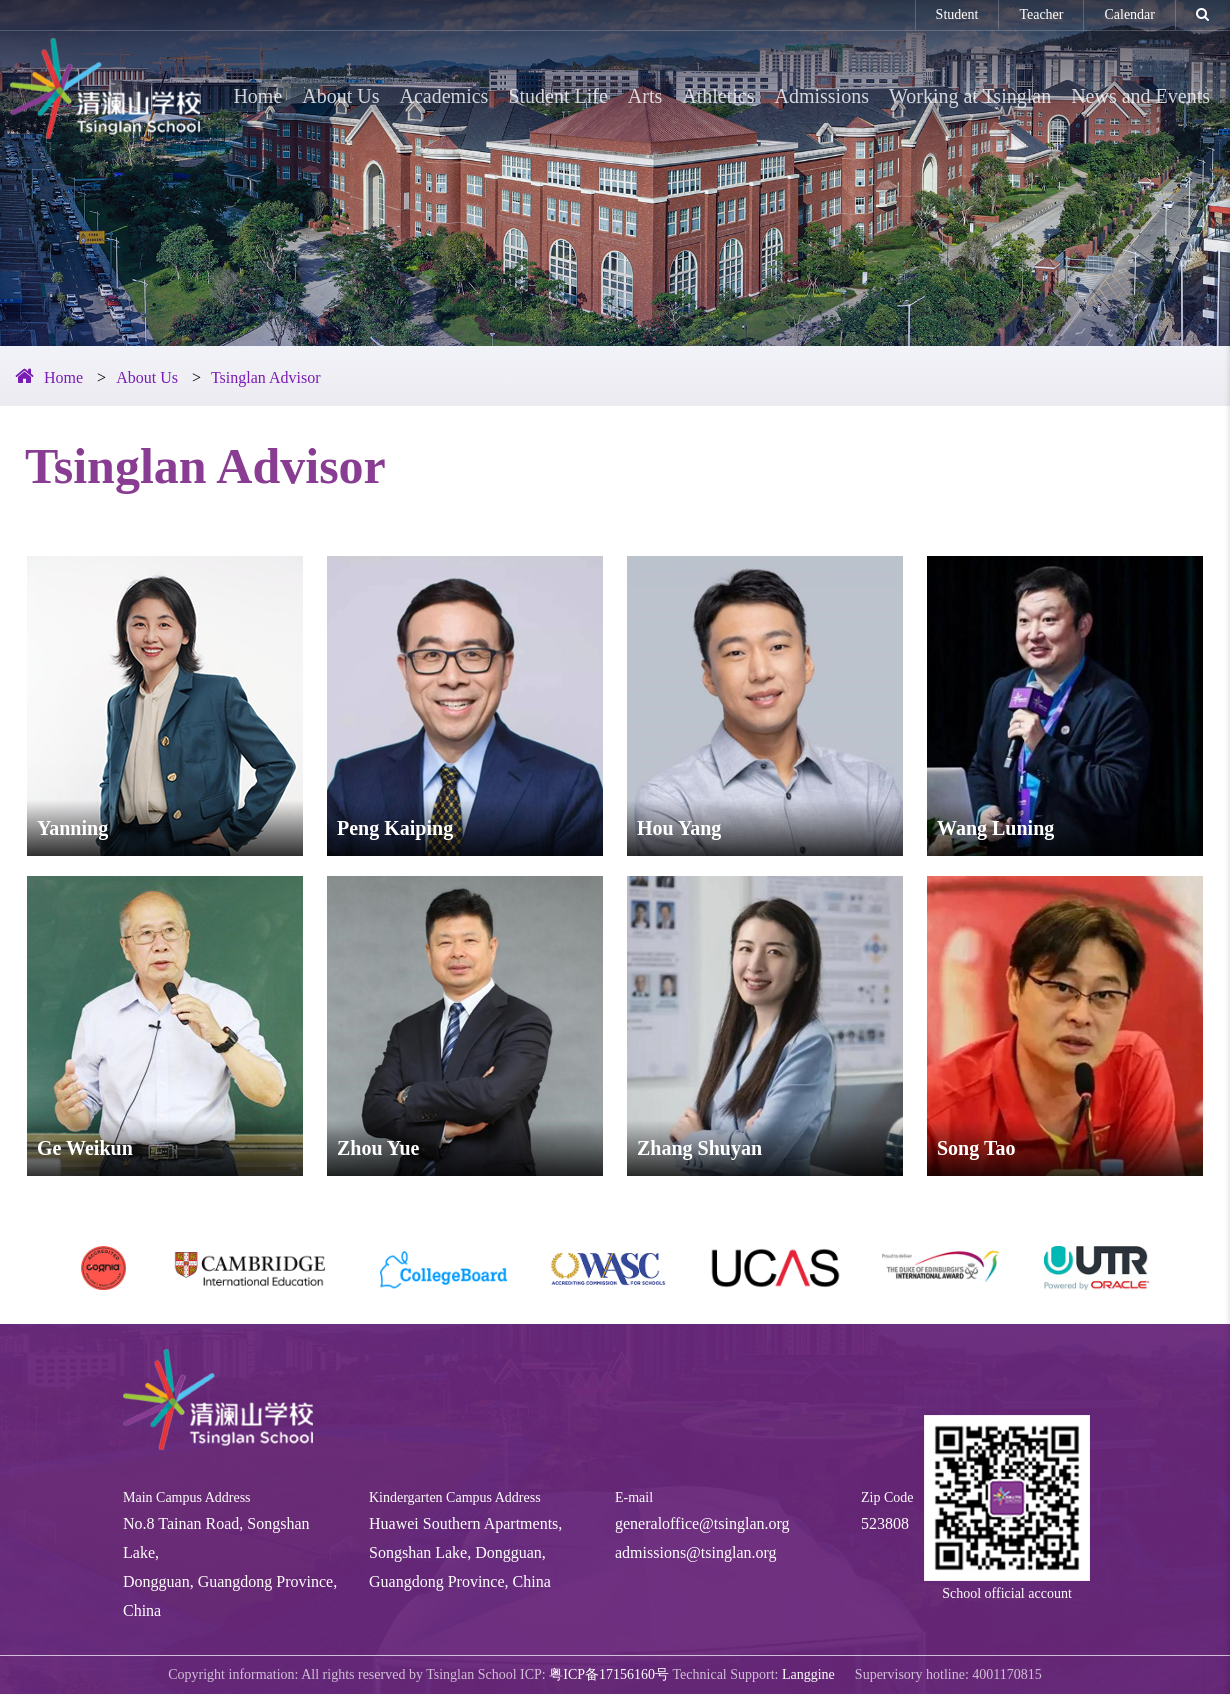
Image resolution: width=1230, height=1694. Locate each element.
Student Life (557, 96)
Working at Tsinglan (970, 96)
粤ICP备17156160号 (609, 1674)
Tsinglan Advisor (266, 377)
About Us (340, 96)
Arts (645, 96)
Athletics (718, 96)
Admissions (822, 96)
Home (257, 96)
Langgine (808, 1674)
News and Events (1140, 96)
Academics (444, 96)
